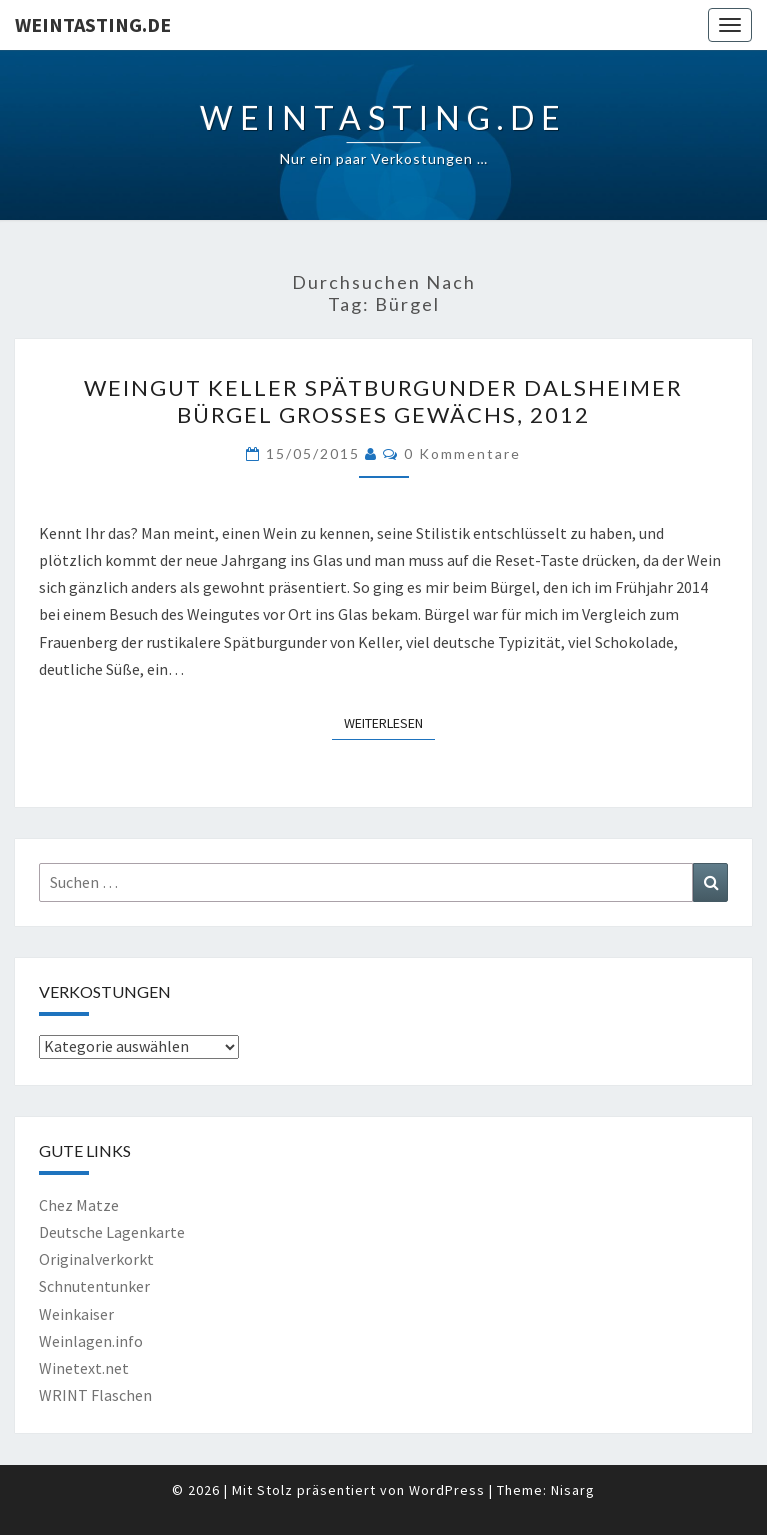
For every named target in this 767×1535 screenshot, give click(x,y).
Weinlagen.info (91, 1341)
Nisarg (573, 1490)
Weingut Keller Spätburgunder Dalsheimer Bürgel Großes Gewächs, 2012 (383, 400)
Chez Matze (79, 1205)
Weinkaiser (76, 1314)
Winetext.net (84, 1368)
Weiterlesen (389, 722)
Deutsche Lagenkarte (112, 1232)
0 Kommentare (462, 453)
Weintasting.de (93, 24)
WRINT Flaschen (95, 1395)
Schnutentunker (94, 1286)
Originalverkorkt (96, 1259)
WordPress (447, 1490)
